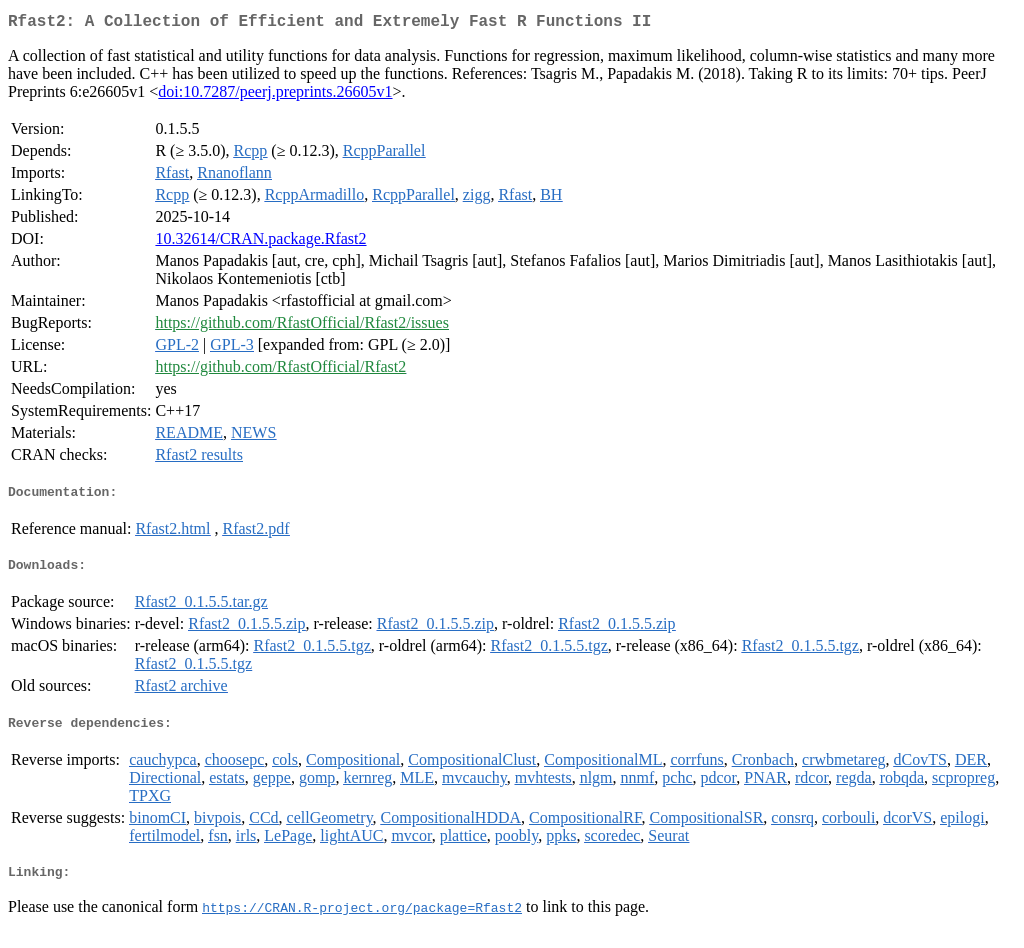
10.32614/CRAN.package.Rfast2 (260, 242)
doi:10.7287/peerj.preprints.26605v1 (275, 95)
